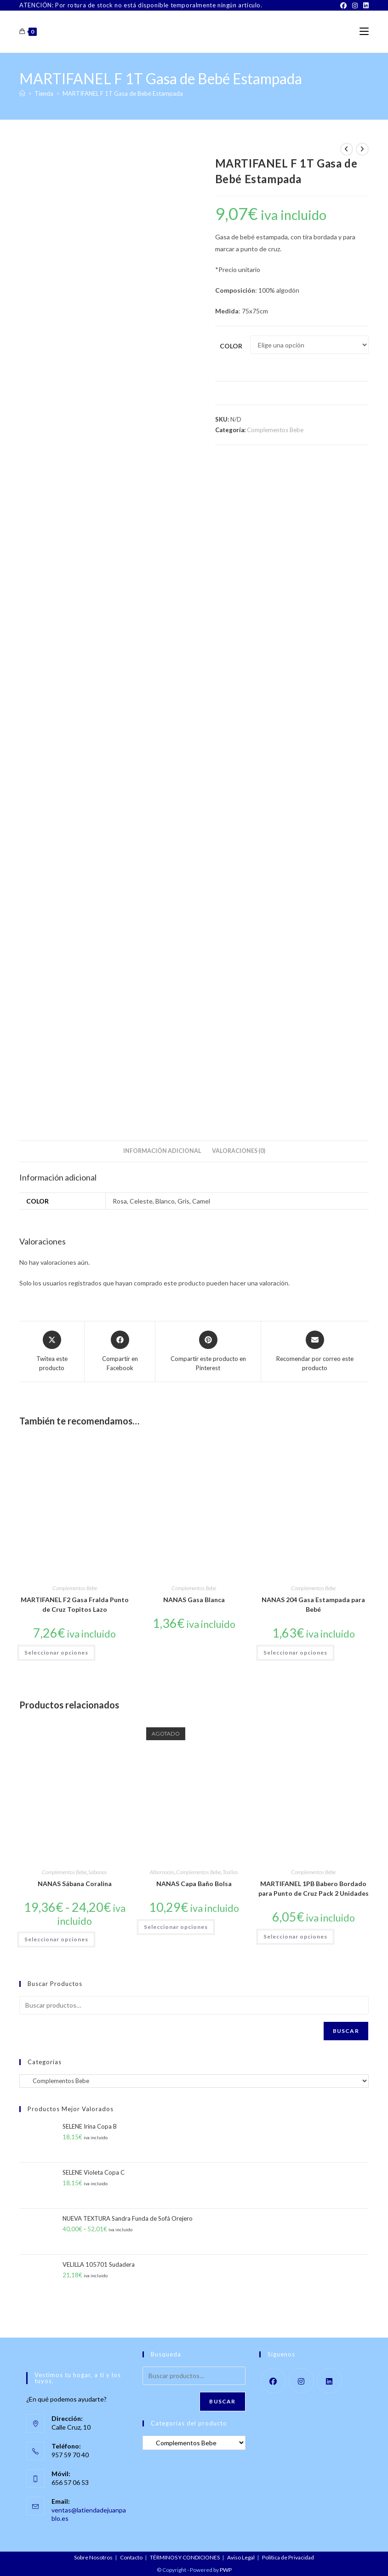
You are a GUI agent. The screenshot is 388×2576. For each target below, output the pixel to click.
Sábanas (97, 1872)
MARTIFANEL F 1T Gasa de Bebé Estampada (123, 93)
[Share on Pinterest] (208, 1351)
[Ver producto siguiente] (362, 149)
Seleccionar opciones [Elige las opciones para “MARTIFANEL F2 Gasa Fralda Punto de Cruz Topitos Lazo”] (56, 1652)
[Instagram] (354, 5)
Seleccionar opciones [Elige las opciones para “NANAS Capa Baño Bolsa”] (176, 1926)
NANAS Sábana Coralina (75, 1883)
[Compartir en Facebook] (119, 1351)
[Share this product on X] (52, 1351)
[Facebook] (343, 5)
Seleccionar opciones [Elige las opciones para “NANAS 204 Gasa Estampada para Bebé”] (295, 1652)
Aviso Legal (241, 2557)
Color (231, 346)
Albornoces (162, 1872)
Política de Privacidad (288, 2557)
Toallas (230, 1872)
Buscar (346, 2030)
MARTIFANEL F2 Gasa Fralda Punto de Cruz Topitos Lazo (75, 1604)
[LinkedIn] (364, 5)
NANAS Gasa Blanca (194, 1599)
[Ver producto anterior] (346, 149)
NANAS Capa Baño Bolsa (194, 1883)
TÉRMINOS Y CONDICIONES (185, 2557)
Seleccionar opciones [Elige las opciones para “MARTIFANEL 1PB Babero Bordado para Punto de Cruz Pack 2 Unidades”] (295, 1936)
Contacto (131, 2557)
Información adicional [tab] (162, 1150)
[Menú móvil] (364, 31)
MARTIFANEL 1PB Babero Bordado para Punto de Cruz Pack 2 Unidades (313, 1888)
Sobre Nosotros (93, 2557)
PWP (226, 2569)
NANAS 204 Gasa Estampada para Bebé (313, 1604)
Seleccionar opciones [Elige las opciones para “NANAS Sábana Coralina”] (56, 1939)
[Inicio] (22, 93)
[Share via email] (315, 1351)
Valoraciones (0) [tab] (238, 1150)
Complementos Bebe (275, 430)
